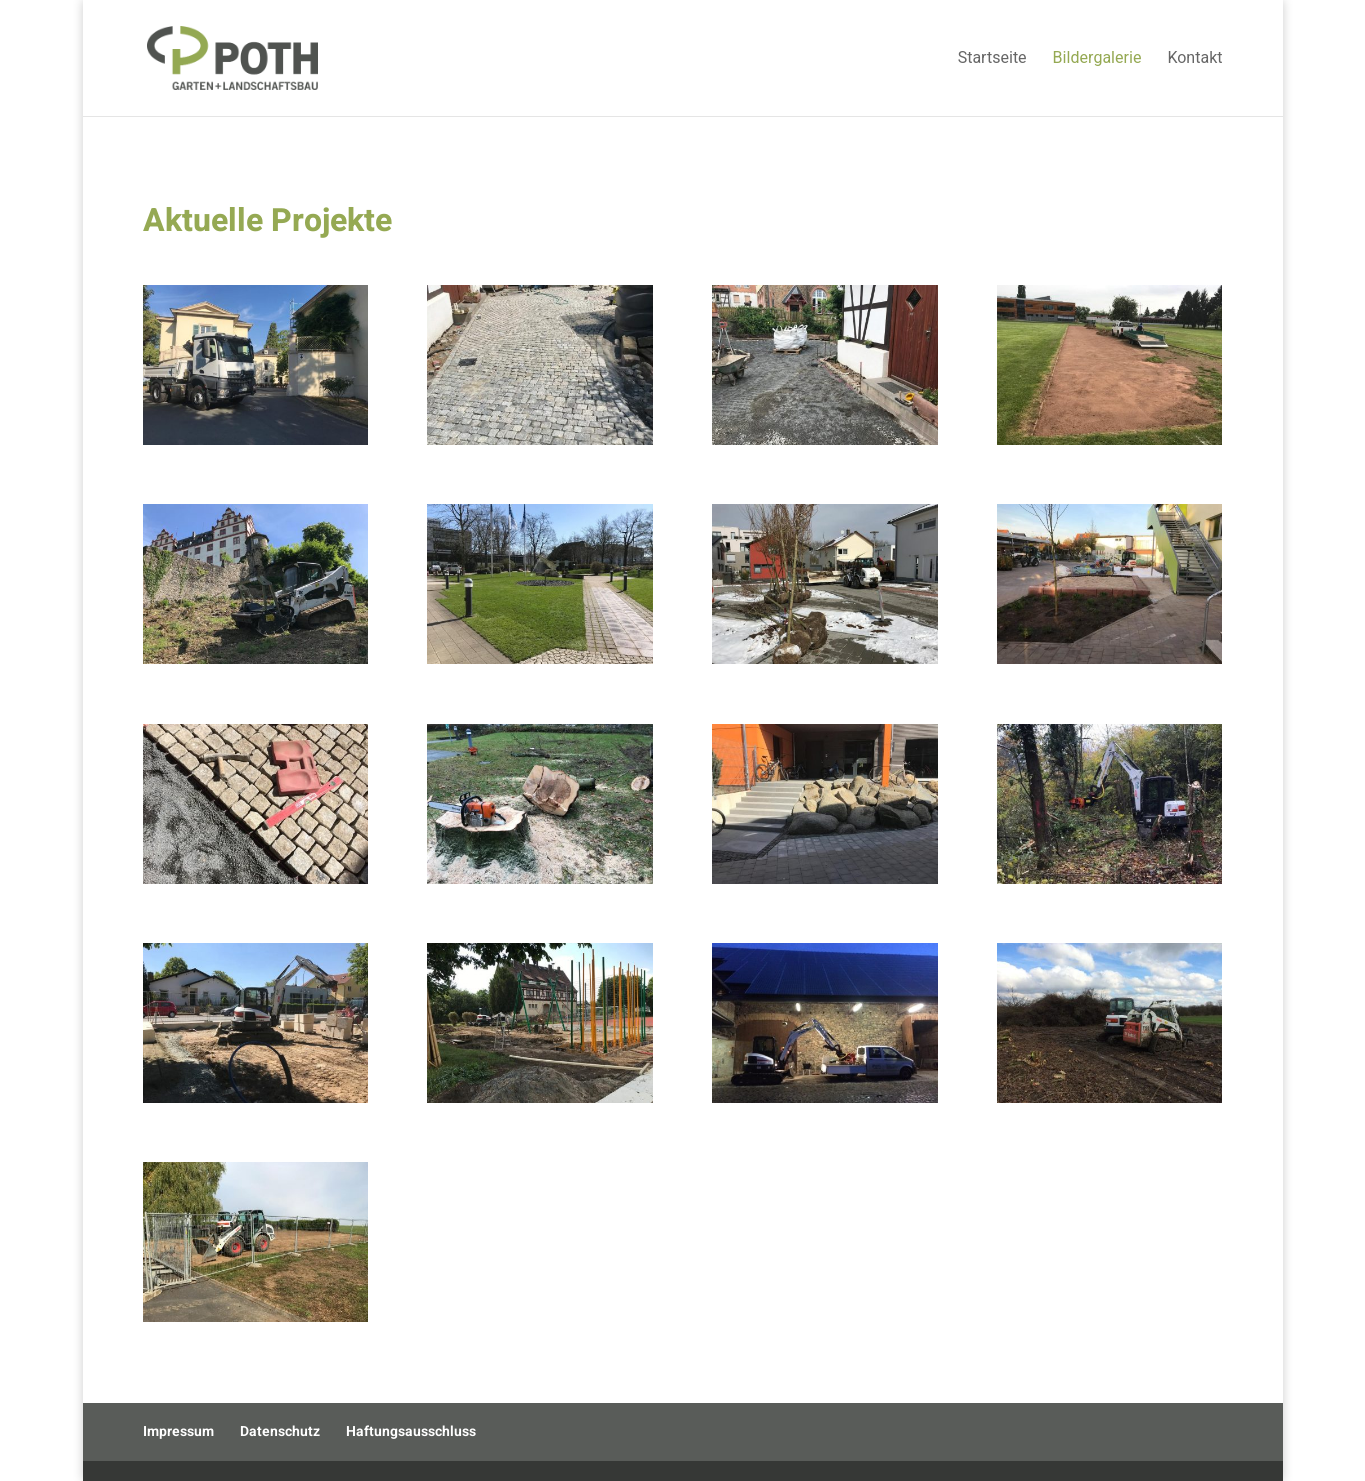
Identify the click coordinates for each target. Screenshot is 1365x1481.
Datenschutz (280, 1431)
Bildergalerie (1097, 60)
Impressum (178, 1431)
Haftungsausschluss (411, 1431)
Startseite (992, 60)
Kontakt (1194, 60)
